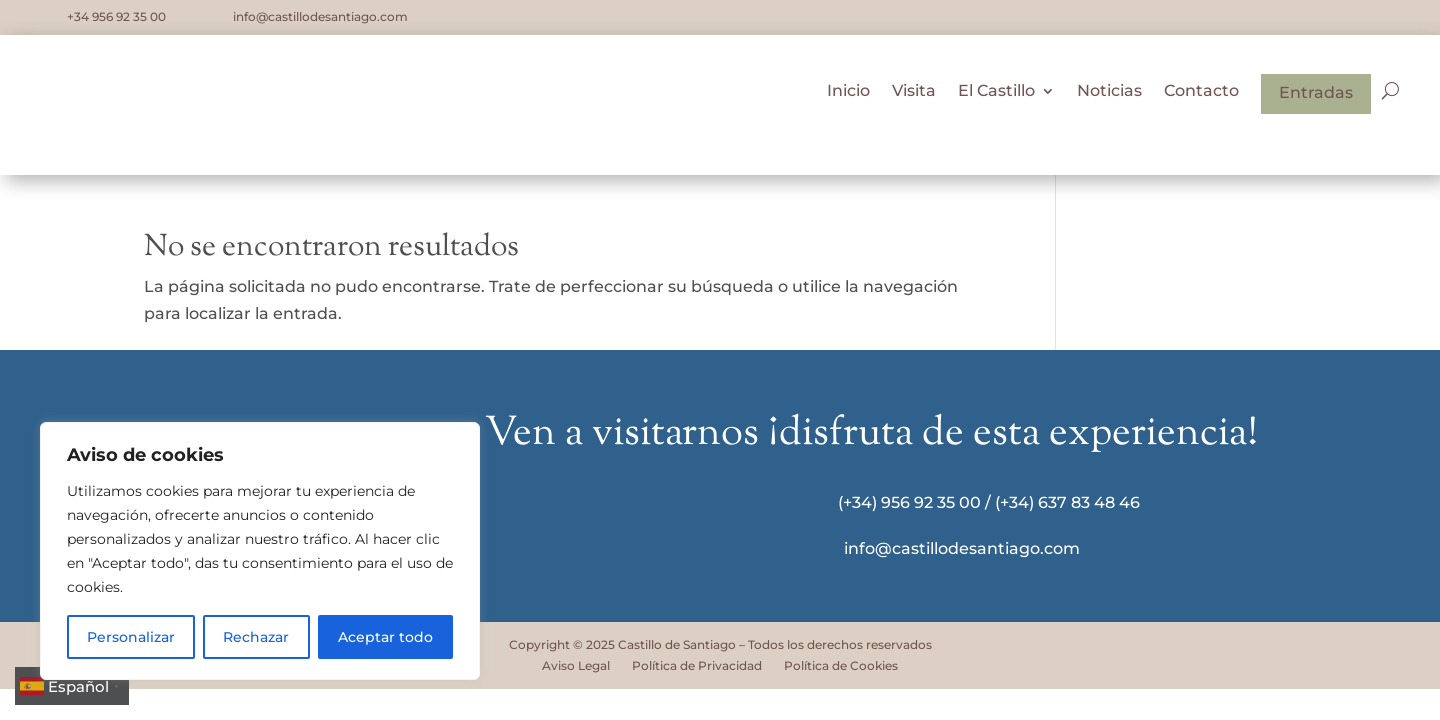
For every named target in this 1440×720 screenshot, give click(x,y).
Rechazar (256, 637)
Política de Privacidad (697, 665)
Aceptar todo (385, 637)
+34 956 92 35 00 (116, 16)
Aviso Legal (576, 665)
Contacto (1201, 96)
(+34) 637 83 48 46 (1067, 502)
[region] (260, 551)
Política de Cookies (841, 665)
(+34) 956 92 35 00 (909, 502)
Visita (914, 96)
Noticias (1109, 96)
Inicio (848, 96)
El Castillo (996, 96)
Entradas (1316, 96)
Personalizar (131, 637)
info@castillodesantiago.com (320, 16)
